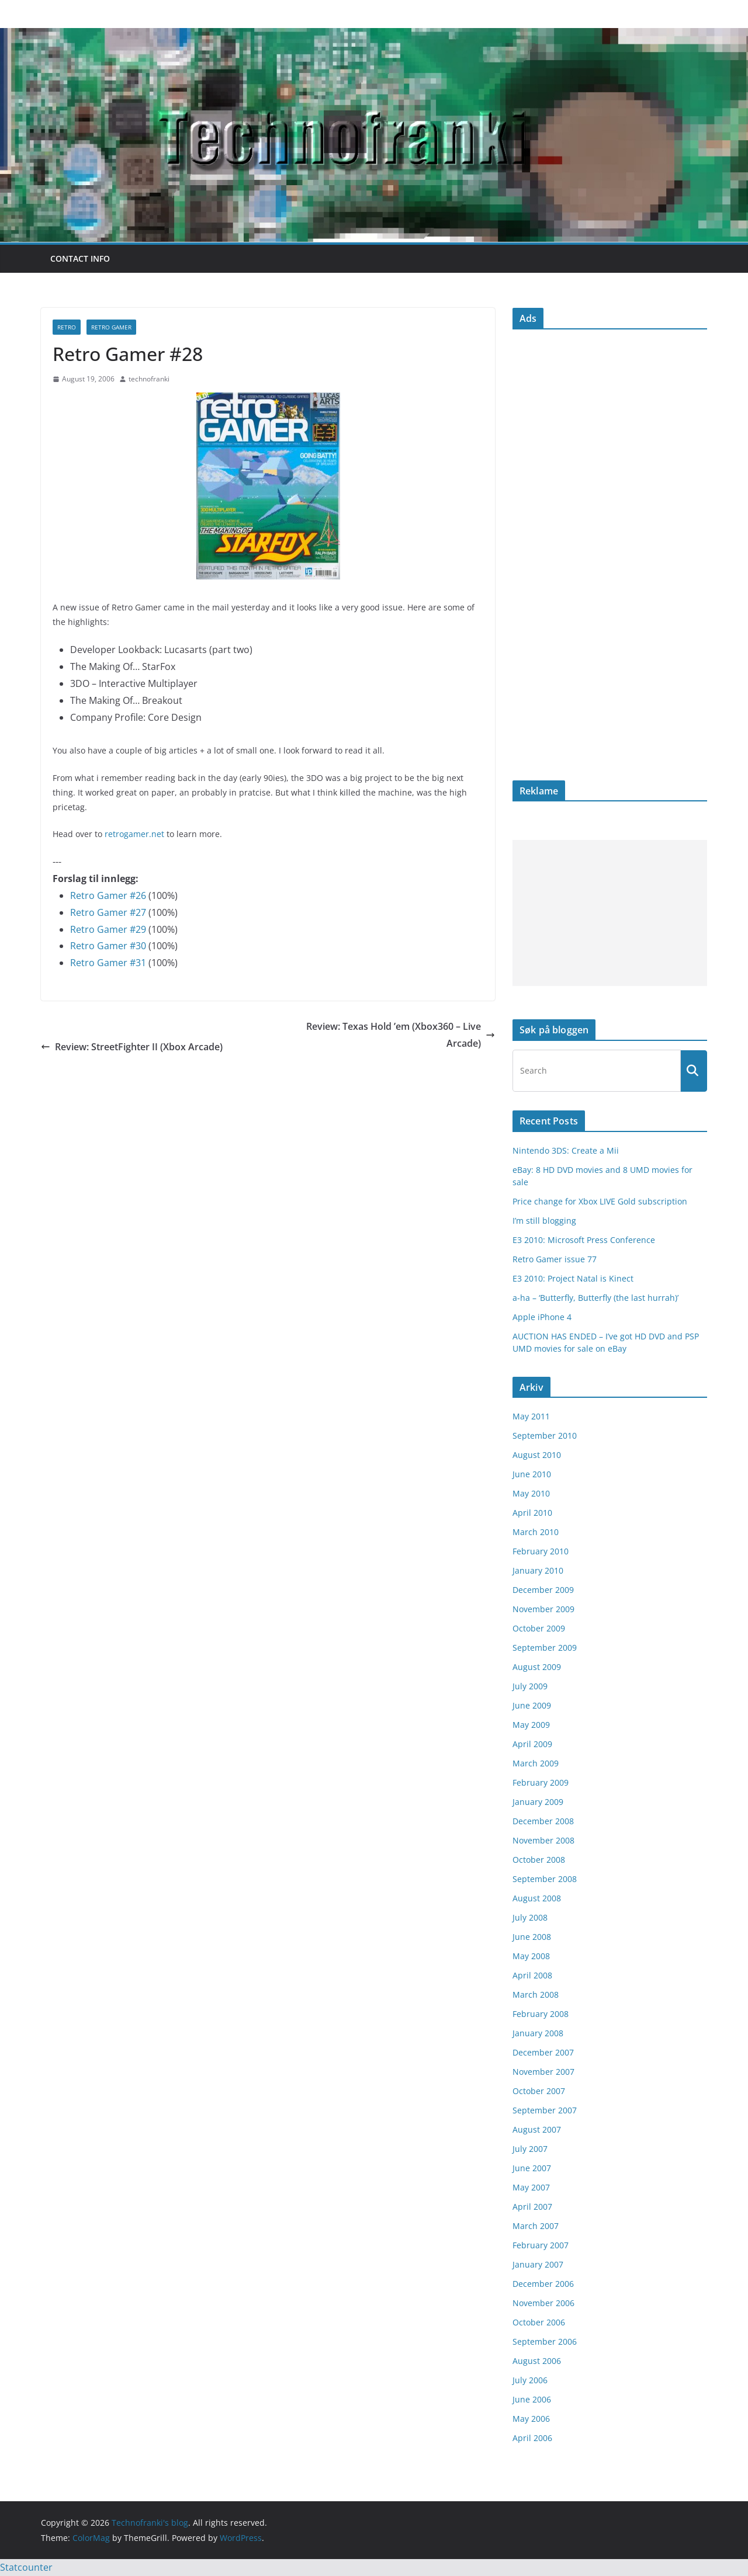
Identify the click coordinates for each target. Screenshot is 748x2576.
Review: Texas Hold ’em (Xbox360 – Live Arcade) (400, 1035)
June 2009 (531, 1705)
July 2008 (530, 1917)
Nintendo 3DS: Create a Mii (565, 1150)
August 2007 (536, 2129)
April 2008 (532, 1975)
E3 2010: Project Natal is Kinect (572, 1278)
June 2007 (531, 2168)
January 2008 (537, 2033)
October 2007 (538, 2090)
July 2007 (530, 2148)
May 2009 (531, 1724)
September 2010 (544, 1435)
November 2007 (543, 2071)
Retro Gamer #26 (108, 895)
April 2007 (532, 2206)
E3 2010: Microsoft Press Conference (583, 1239)
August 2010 (536, 1454)
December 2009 (543, 1589)
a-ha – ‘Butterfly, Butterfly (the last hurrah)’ (595, 1297)
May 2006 (531, 2418)
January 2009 (537, 1801)
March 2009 (535, 1763)
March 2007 (535, 2225)
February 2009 (540, 1782)
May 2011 (531, 1416)
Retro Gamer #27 (108, 912)
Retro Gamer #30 (108, 945)
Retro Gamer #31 (108, 962)
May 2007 (531, 2187)
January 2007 (537, 2264)
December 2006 (543, 2283)
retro (66, 327)
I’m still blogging (544, 1220)
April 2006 (532, 2437)
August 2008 (536, 1898)
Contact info (80, 258)
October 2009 (538, 1628)
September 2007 (544, 2110)
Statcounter (26, 2567)
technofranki (149, 379)
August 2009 (536, 1666)
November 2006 (543, 2302)
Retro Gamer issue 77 (554, 1259)
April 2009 (532, 1743)
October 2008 (538, 1859)
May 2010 (531, 1493)
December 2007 (543, 2052)
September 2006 (544, 2341)
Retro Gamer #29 (108, 929)
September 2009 (544, 1647)
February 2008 (540, 2013)
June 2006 (531, 2399)
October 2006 (538, 2322)
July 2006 (530, 2380)
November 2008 (543, 1840)
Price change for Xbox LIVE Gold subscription (599, 1201)
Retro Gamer (111, 327)
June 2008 (531, 1936)
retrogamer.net (134, 833)
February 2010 (540, 1551)
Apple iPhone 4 (542, 1316)
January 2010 (537, 1570)
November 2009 (543, 1609)
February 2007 (540, 2245)
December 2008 (543, 1821)
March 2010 (535, 1531)
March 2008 (535, 1994)
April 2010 (532, 1512)
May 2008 (531, 1955)
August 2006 (536, 2360)
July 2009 (530, 1686)
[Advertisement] (609, 913)
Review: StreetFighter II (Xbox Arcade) (132, 1046)
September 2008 (544, 1878)
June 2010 (531, 1474)
